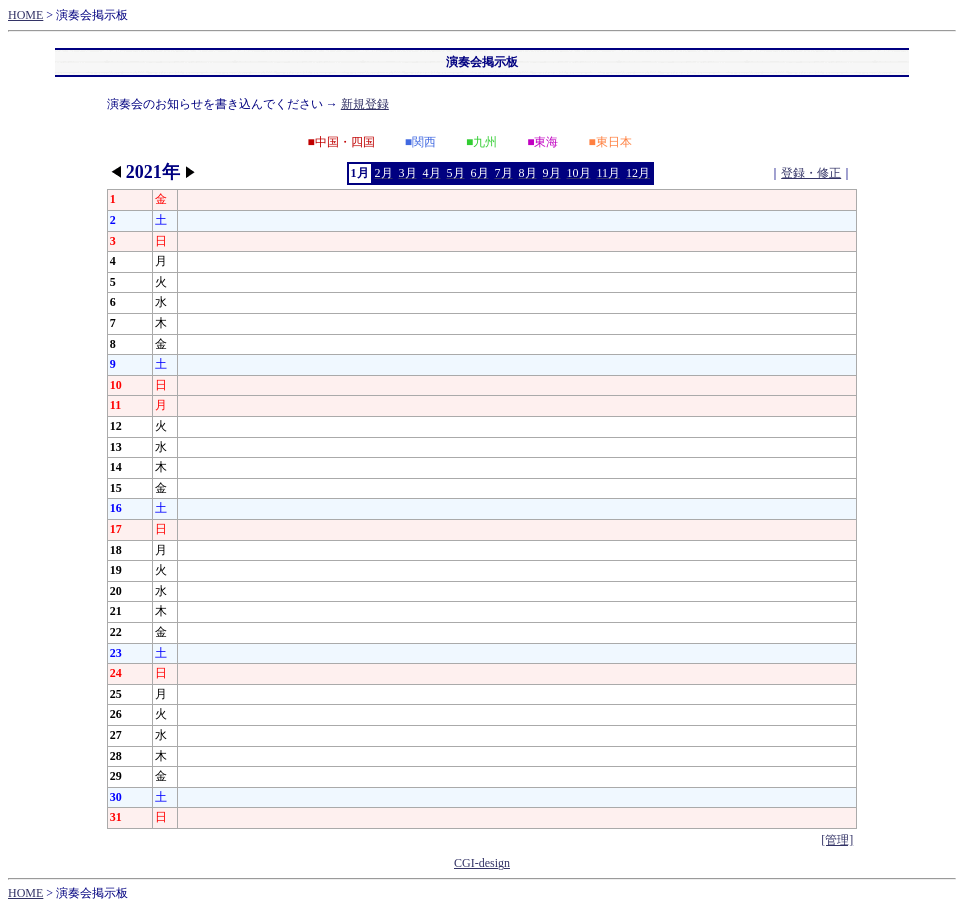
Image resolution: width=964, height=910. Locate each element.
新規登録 (365, 104)
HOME (25, 15)
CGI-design (482, 863)
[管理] (837, 840)
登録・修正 (811, 173)
